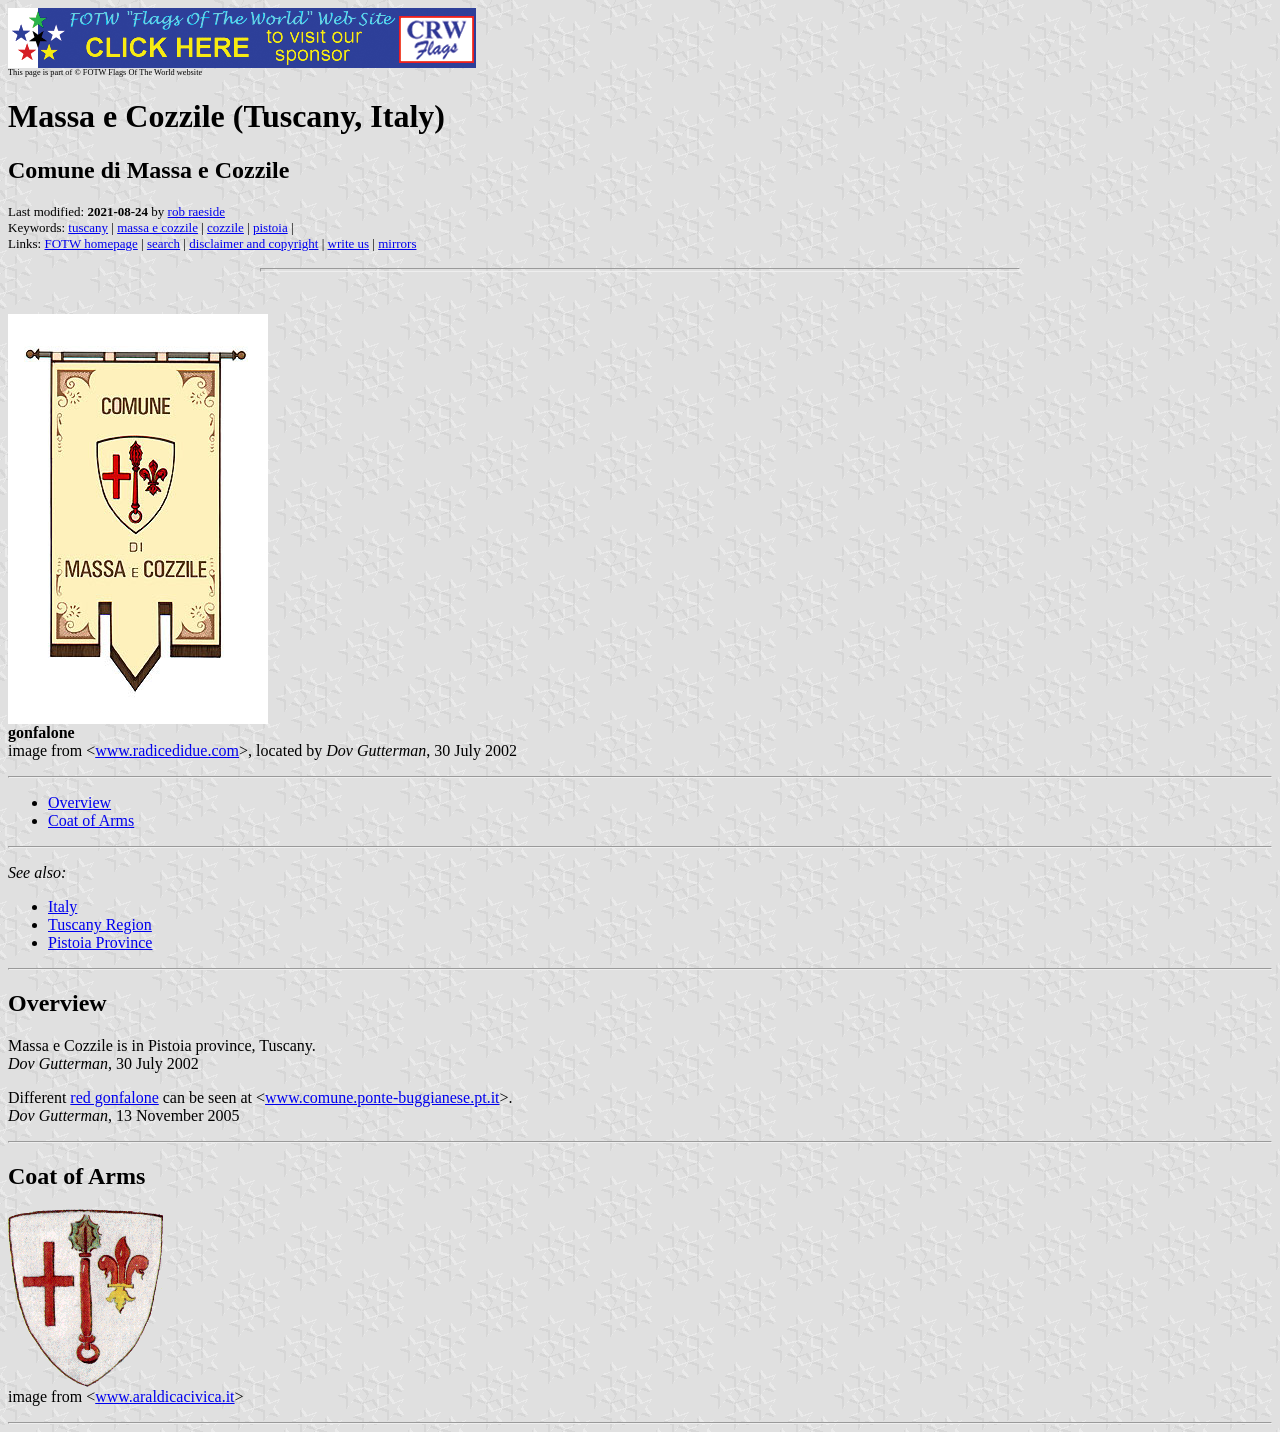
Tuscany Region (100, 924)
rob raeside (196, 211)
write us (349, 243)
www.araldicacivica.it (164, 1396)
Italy (62, 906)
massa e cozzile (157, 227)
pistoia (270, 227)
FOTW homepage (90, 243)
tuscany (88, 227)
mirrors (397, 243)
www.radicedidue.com (167, 750)
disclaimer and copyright (253, 243)
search (163, 243)
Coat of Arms (91, 820)
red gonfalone (114, 1097)
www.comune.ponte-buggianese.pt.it (382, 1097)
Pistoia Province (100, 942)
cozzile (225, 227)
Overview (79, 802)
